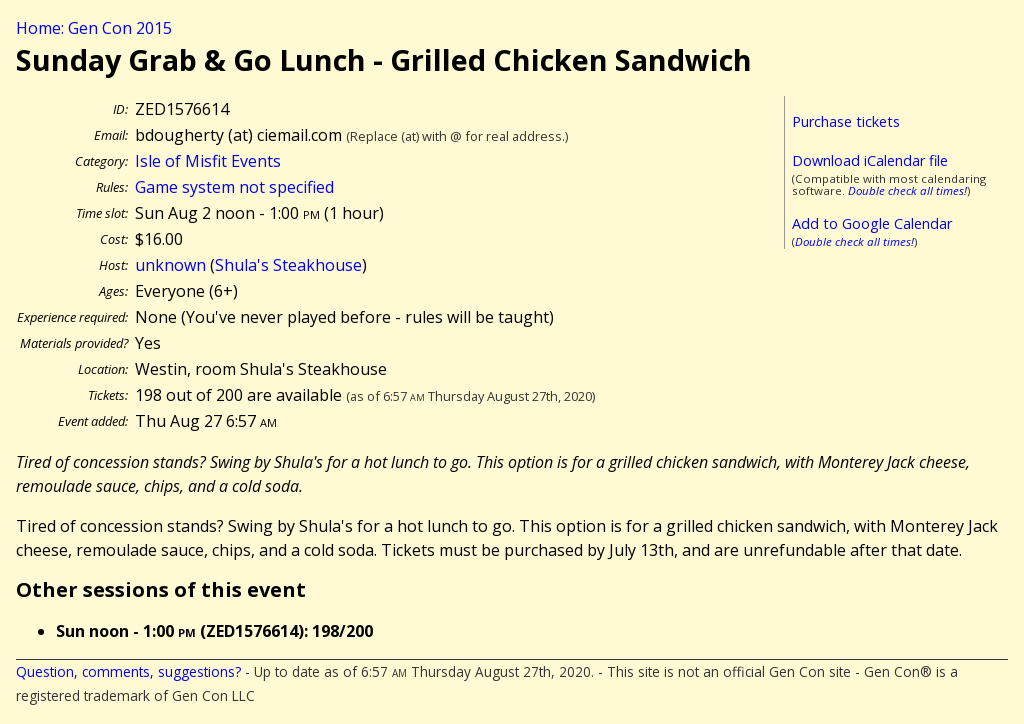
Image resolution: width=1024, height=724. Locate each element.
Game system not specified (234, 187)
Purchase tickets (846, 121)
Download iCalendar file (870, 160)
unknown (170, 265)
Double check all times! (907, 190)
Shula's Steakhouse (288, 265)
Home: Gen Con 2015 (94, 28)
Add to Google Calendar (872, 223)
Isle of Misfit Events (208, 161)
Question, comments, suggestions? (128, 671)
